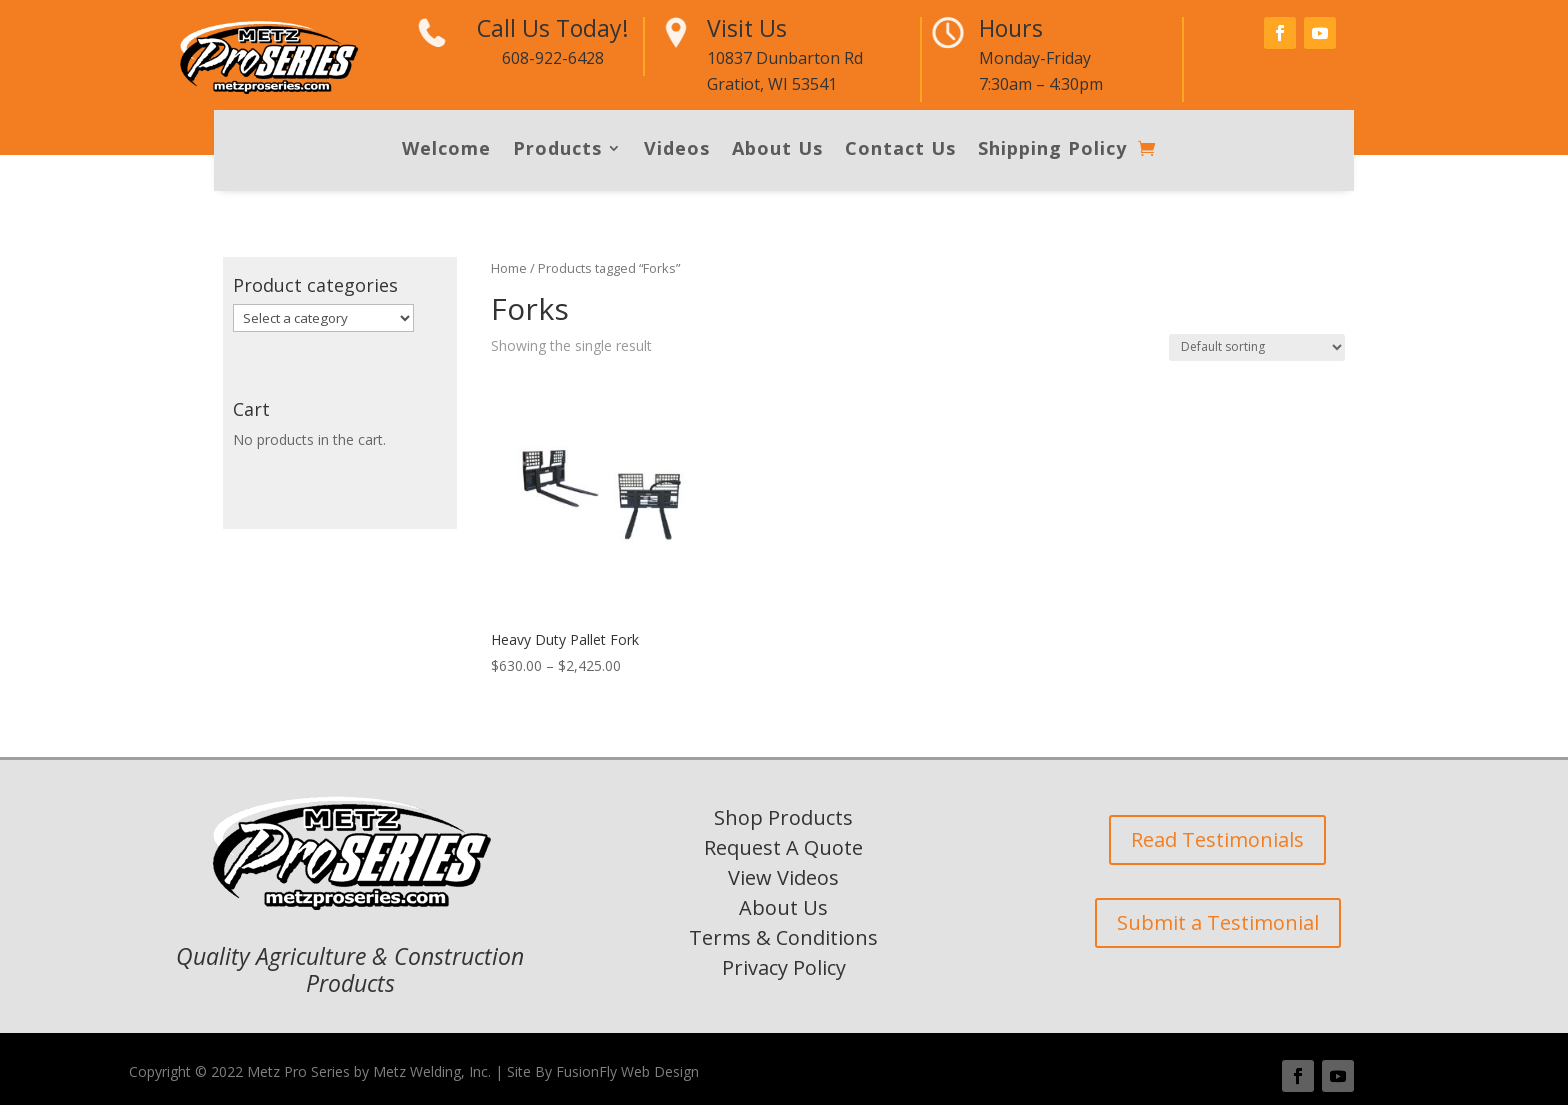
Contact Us (900, 150)
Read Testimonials (1217, 839)
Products (557, 150)
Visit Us (747, 28)
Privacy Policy (784, 967)
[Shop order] (1257, 347)
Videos (677, 150)
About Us (777, 150)
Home (509, 268)
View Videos (783, 877)
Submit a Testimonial (1218, 922)
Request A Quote (783, 847)
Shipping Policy (1052, 150)
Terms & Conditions (783, 937)
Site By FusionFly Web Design (603, 1071)
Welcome (446, 150)
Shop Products (783, 817)
